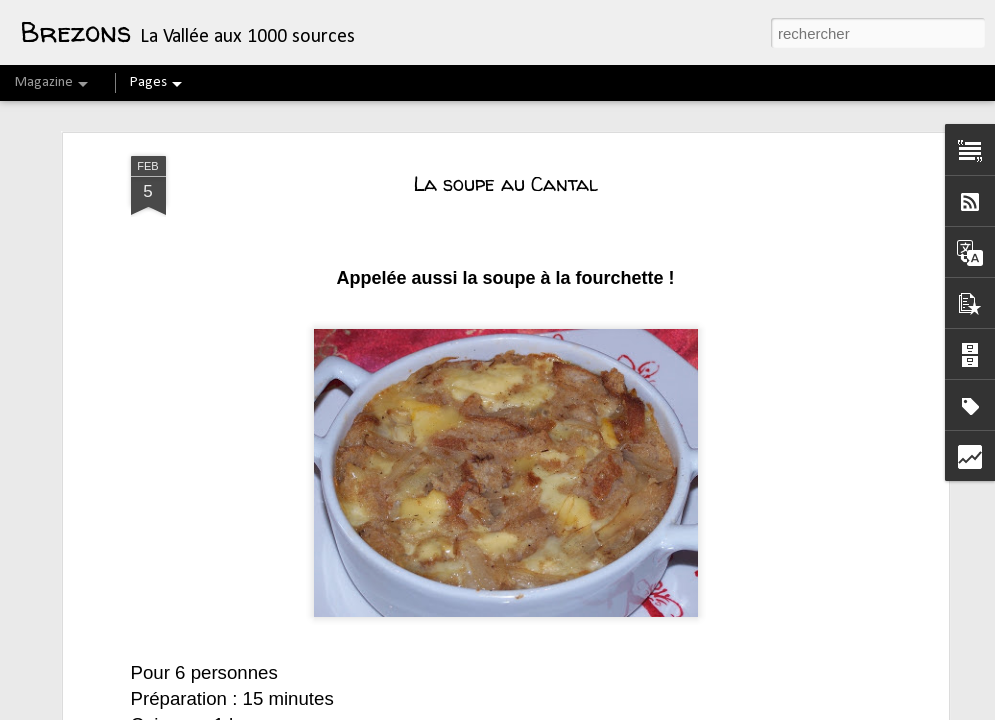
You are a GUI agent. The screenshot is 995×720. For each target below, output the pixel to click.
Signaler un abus (827, 709)
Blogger (761, 709)
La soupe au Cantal (505, 115)
